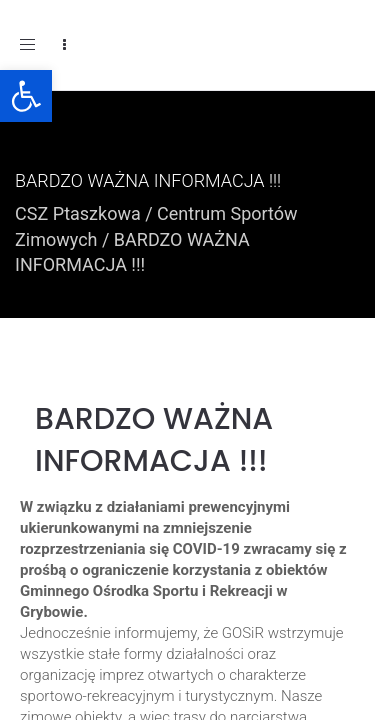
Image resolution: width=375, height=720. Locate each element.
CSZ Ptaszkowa (78, 213)
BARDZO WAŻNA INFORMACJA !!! (154, 440)
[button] (26, 96)
